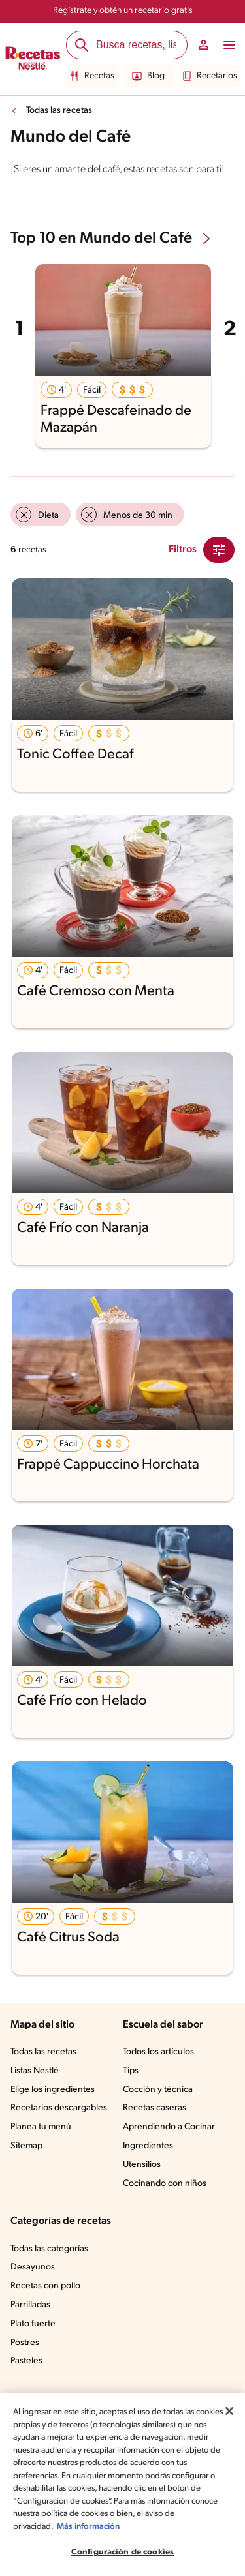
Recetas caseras (154, 2108)
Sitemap (26, 2146)
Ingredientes (148, 2146)
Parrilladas (30, 2305)
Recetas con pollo (45, 2286)
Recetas (91, 76)
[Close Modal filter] (219, 550)
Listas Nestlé (34, 2071)
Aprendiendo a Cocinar (169, 2127)
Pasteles (26, 2361)
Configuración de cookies (122, 2552)
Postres (24, 2343)
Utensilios (142, 2165)
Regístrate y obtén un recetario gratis (123, 11)
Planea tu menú (40, 2127)
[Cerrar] (229, 2411)
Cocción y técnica (158, 2090)
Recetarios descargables (58, 2108)
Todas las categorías (49, 2249)
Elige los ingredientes (52, 2090)
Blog (148, 76)
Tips (131, 2071)
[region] (122, 2484)
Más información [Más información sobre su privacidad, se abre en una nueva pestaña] (88, 2527)
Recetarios (209, 76)
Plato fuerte (33, 2324)
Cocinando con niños (164, 2184)
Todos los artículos (158, 2052)
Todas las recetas (59, 110)
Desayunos (32, 2267)
